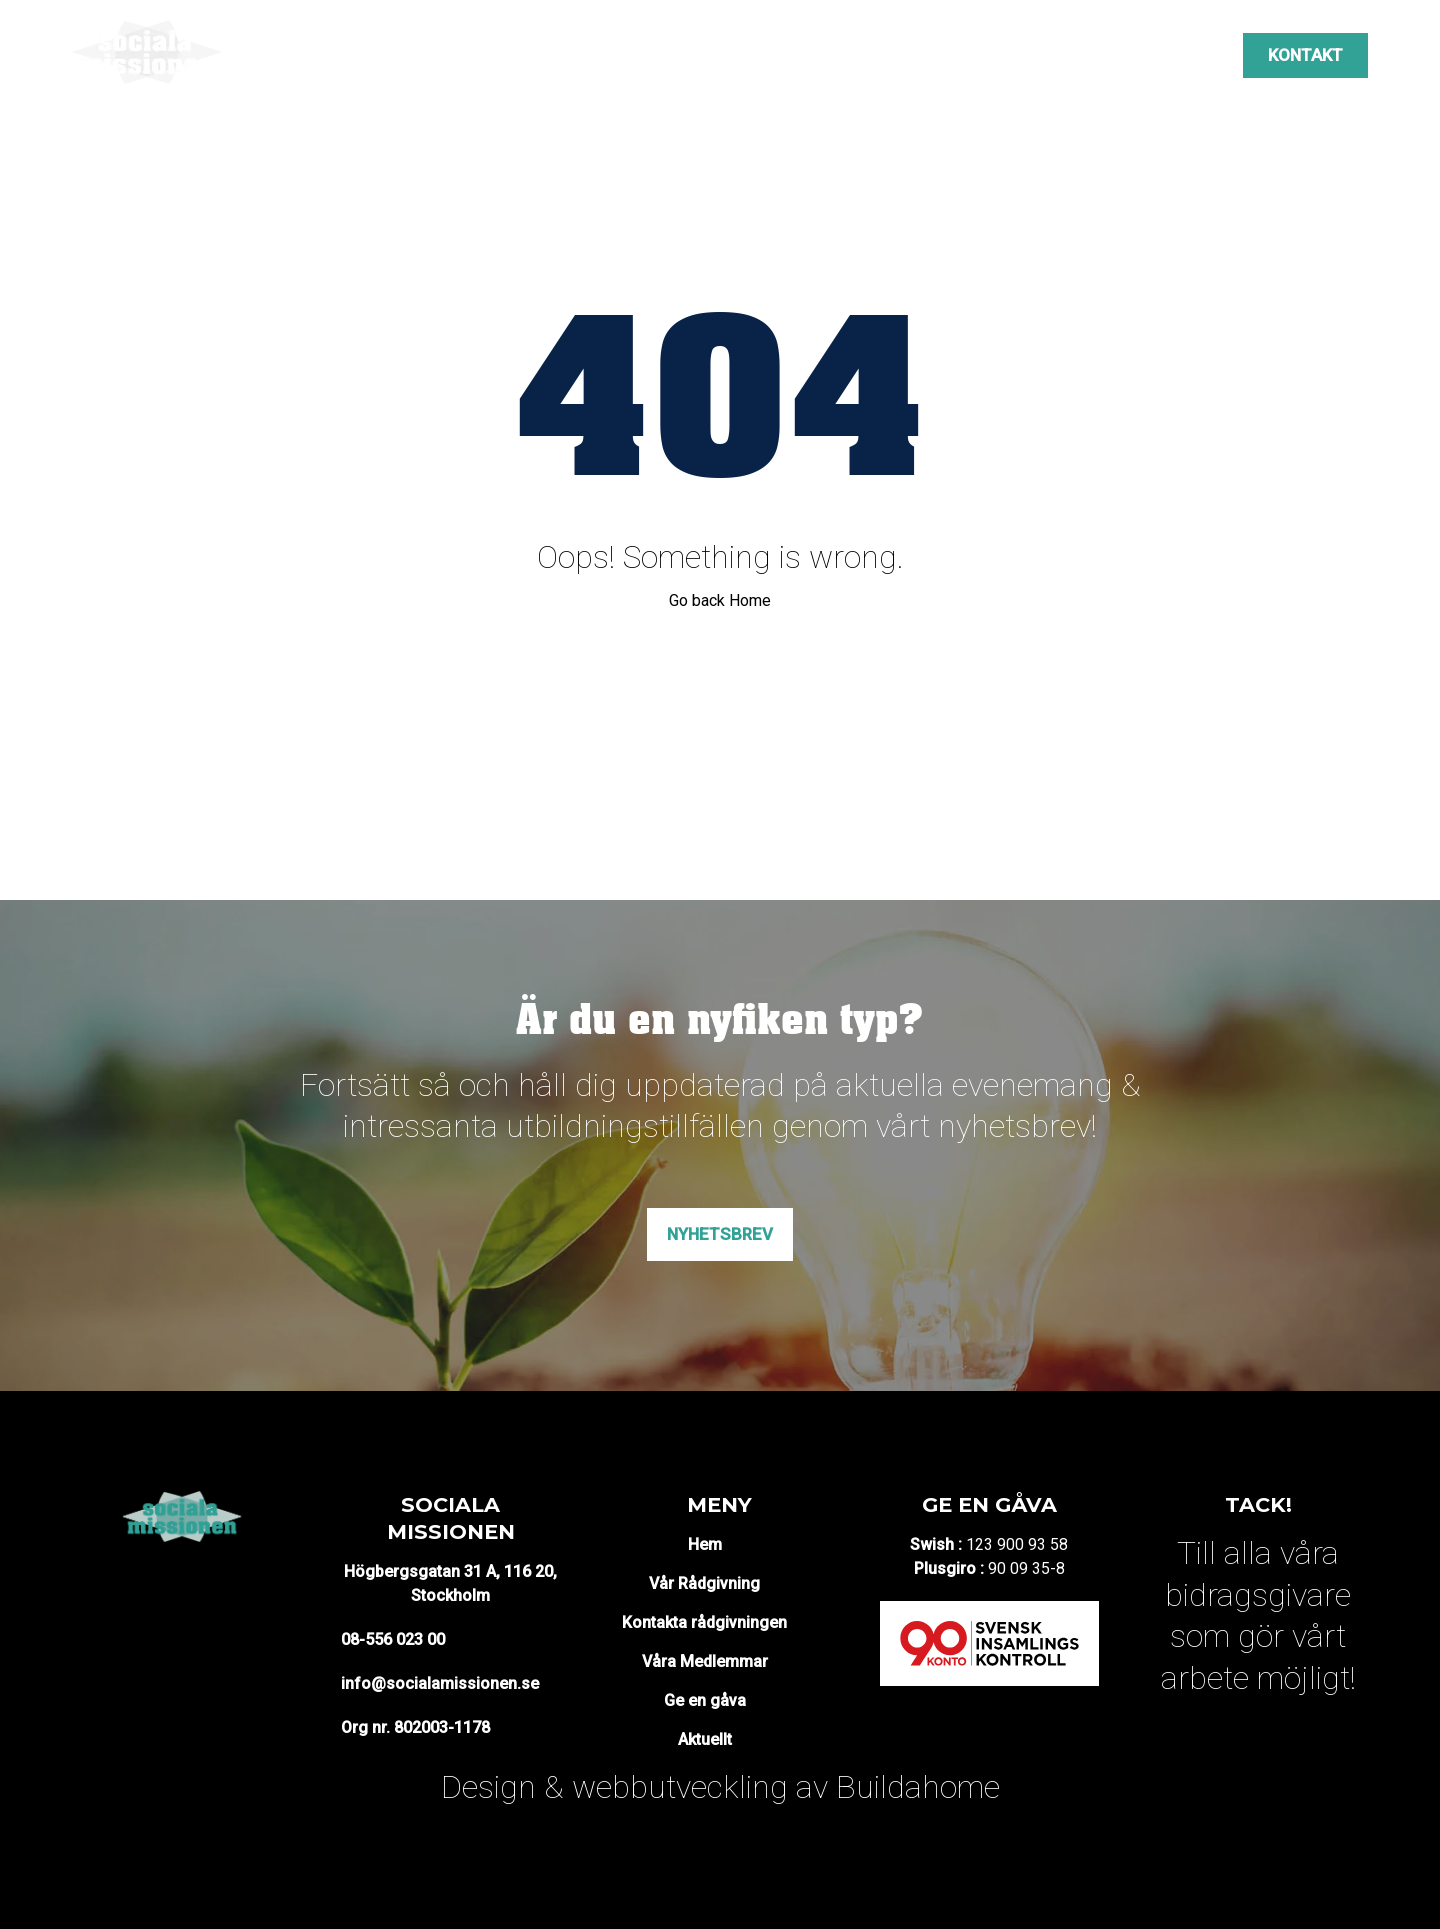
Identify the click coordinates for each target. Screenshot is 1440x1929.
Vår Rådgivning (704, 1583)
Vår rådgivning (496, 54)
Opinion (830, 54)
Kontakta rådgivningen (704, 1622)
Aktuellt (1081, 54)
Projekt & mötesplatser (678, 54)
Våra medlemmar (955, 54)
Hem (705, 1544)
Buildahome (918, 1787)
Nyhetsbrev (720, 1234)
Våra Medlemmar (705, 1661)
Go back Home (720, 600)
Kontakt (1305, 55)
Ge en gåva (705, 1700)
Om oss (382, 54)
